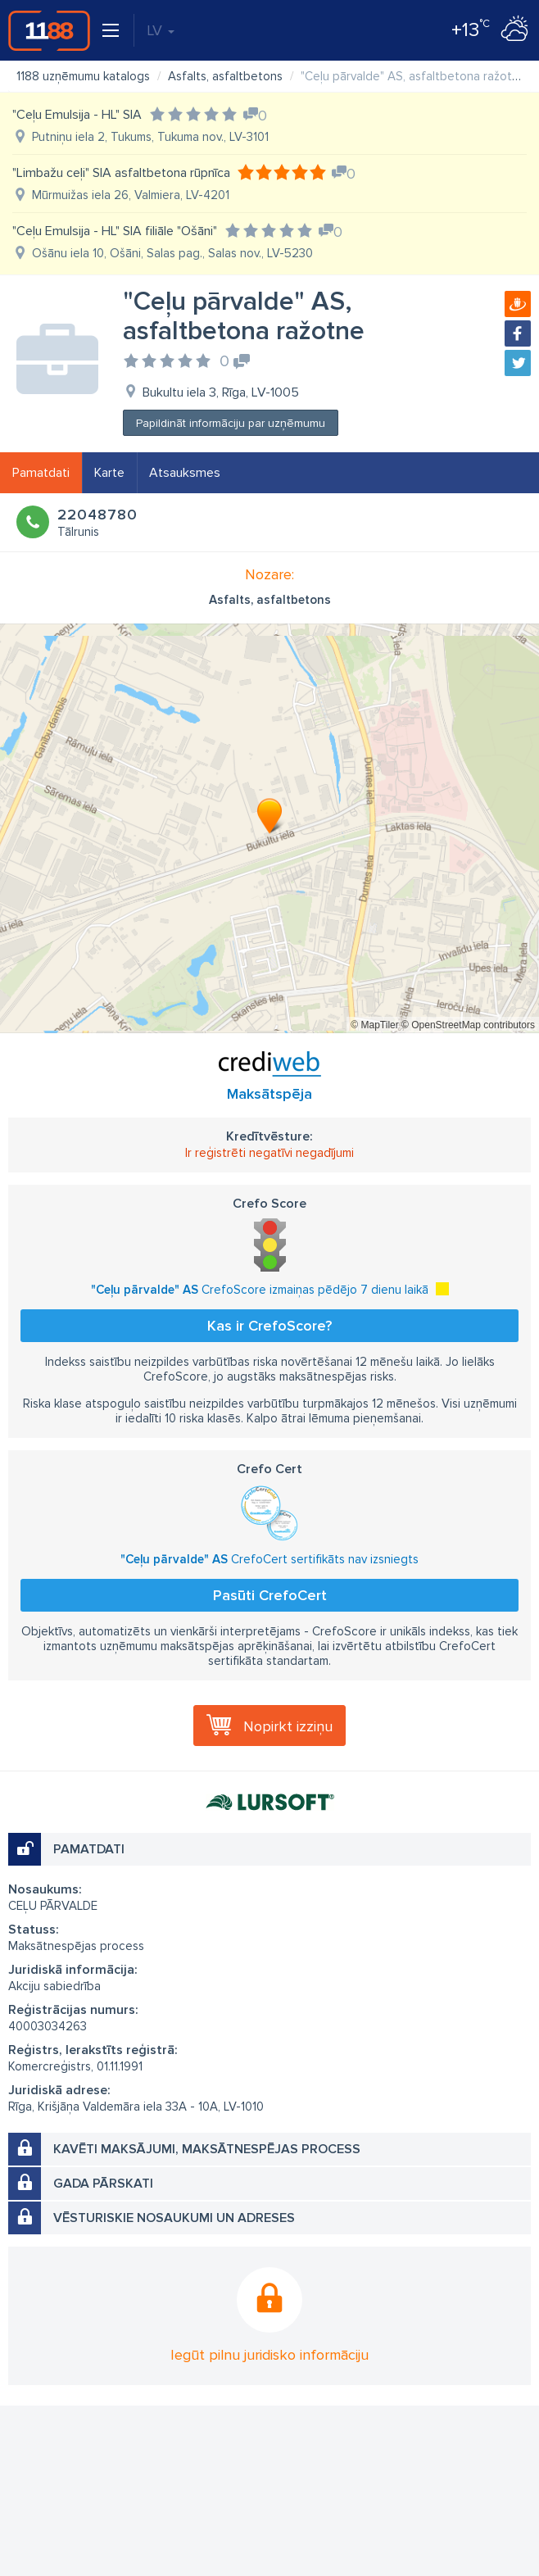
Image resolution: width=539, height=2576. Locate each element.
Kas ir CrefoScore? (269, 1326)
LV (160, 30)
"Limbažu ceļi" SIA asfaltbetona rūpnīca (121, 173)
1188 (49, 30)
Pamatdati (41, 473)
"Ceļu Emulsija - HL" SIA (77, 115)
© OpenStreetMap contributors (468, 1025)
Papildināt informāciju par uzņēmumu (230, 423)
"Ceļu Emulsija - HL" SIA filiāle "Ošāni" (114, 231)
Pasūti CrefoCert (270, 1595)
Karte (109, 473)
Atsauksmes (184, 473)
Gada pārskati (103, 2183)
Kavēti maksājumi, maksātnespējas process (206, 2149)
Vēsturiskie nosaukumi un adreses (174, 2218)
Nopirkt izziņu (288, 1726)
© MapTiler (374, 1025)
